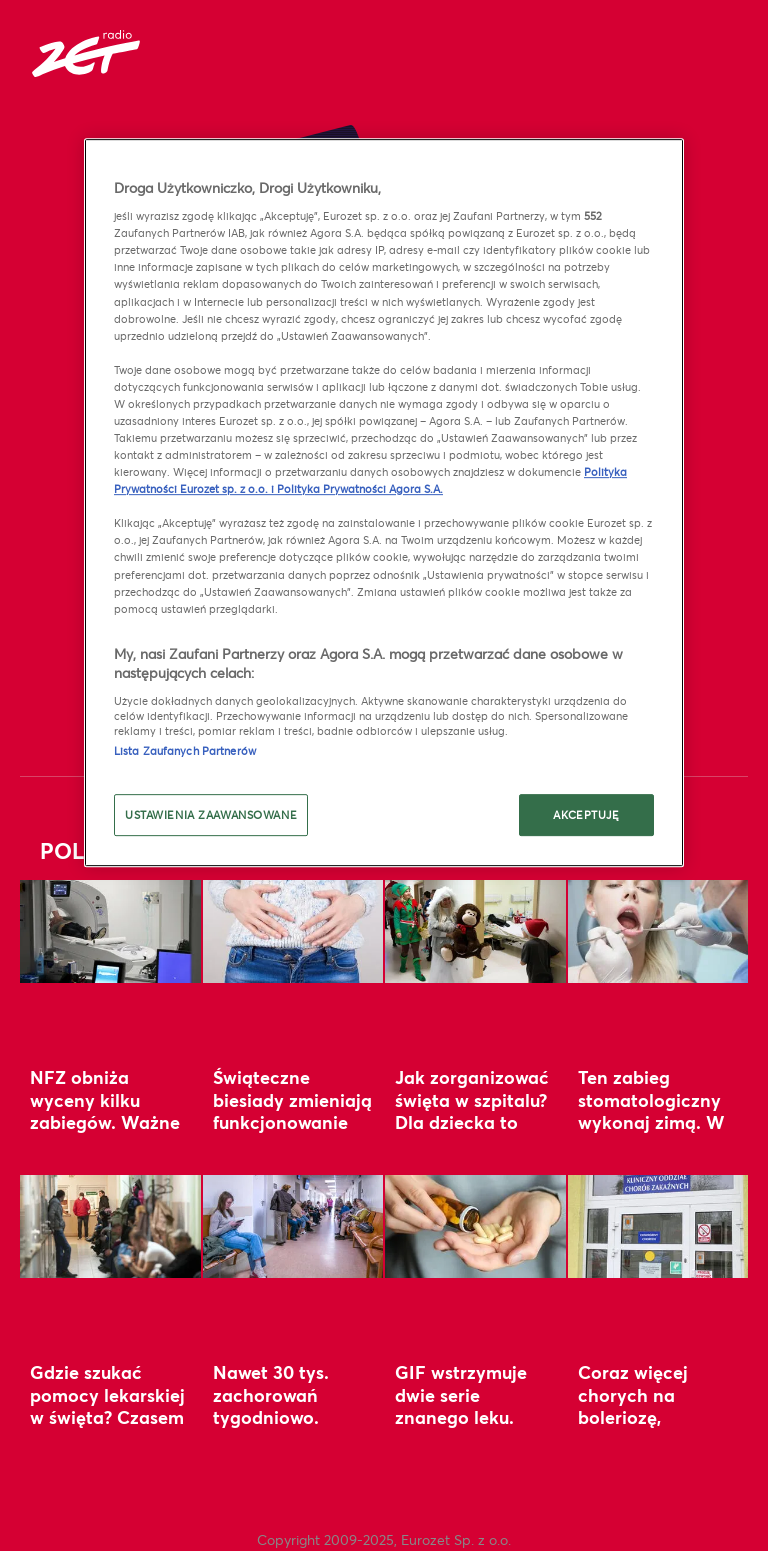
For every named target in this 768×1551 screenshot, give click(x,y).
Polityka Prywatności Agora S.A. (360, 488)
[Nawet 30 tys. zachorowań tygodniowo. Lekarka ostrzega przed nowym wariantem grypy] (293, 1226)
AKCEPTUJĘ (586, 815)
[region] (384, 503)
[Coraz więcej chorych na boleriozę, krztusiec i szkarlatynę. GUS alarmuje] (658, 1226)
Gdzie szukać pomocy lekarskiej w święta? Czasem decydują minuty (107, 1405)
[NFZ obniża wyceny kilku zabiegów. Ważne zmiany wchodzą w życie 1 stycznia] (110, 931)
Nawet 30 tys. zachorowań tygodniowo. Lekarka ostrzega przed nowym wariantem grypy (287, 1428)
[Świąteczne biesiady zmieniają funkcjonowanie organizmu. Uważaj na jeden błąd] (293, 931)
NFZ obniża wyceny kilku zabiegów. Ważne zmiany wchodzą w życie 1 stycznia (105, 1121)
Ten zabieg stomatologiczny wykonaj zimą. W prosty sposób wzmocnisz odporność (651, 1133)
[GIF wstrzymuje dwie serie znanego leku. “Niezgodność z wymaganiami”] (475, 1226)
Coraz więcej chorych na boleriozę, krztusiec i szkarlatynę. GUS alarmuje (651, 1428)
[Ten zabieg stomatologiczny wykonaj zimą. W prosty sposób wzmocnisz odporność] (658, 931)
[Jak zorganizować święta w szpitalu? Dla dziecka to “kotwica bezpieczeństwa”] (475, 931)
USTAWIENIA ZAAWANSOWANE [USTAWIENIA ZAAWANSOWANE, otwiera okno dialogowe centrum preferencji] (211, 815)
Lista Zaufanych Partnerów (185, 750)
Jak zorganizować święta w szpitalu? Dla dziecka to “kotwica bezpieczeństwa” (472, 1121)
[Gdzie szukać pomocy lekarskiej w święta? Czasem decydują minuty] (110, 1226)
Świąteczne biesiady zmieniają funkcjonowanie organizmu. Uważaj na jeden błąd (292, 1133)
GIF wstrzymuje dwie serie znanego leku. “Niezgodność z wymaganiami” (461, 1416)
